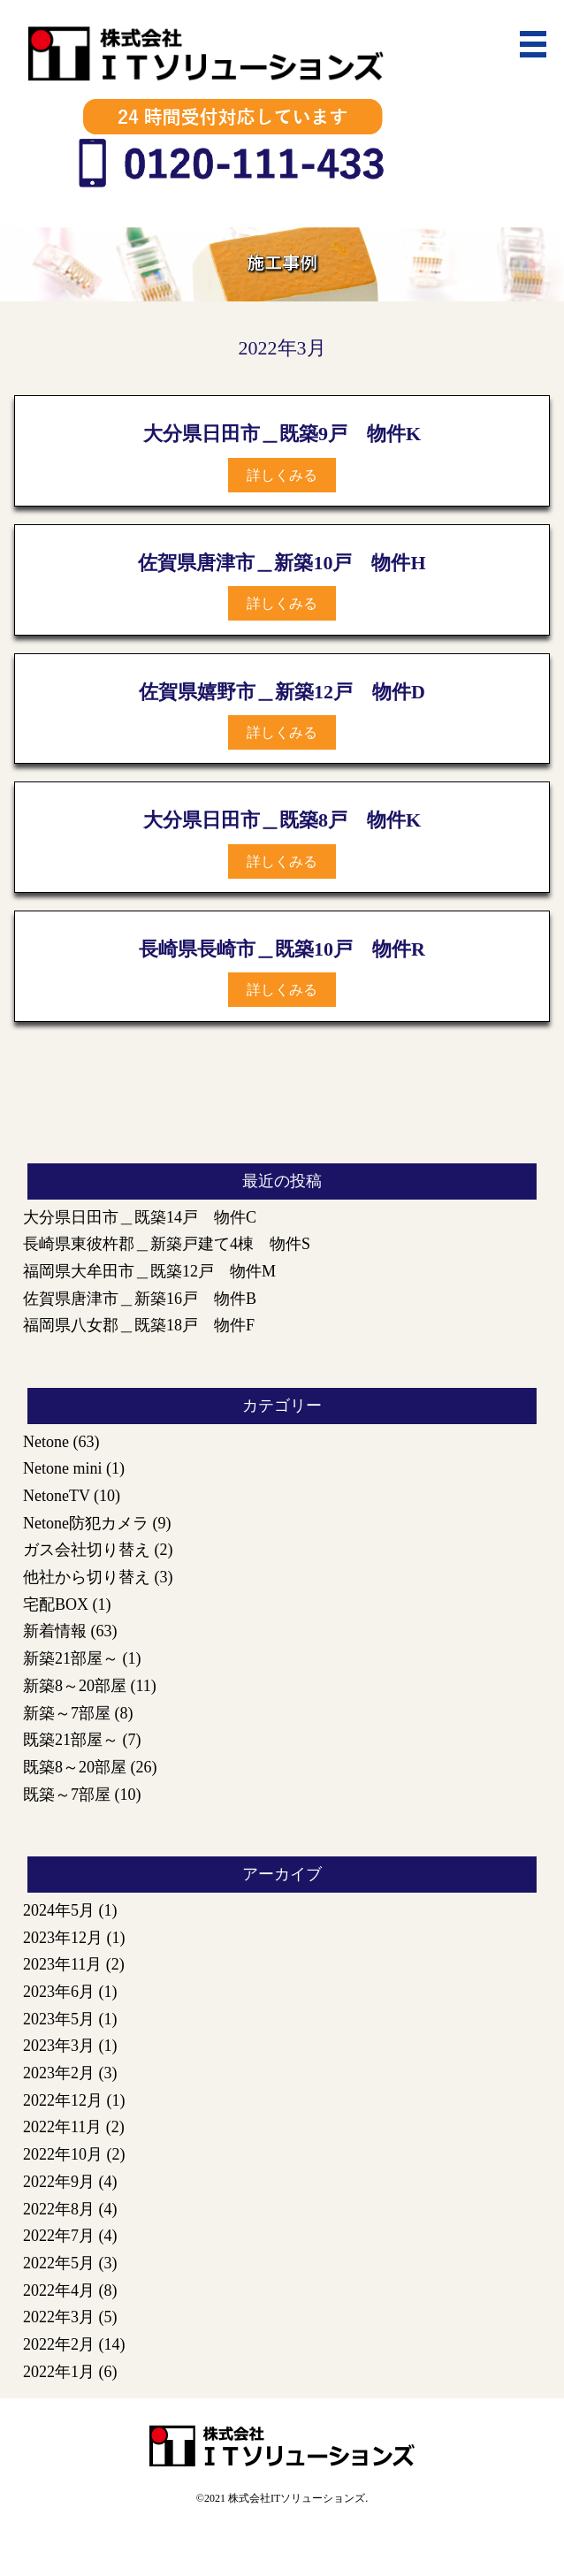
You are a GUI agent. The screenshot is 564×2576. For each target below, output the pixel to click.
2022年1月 (59, 2372)
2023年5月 (59, 2019)
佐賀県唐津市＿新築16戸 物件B (139, 1298)
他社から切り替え (86, 1577)
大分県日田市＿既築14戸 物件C (139, 1217)
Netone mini (62, 1468)
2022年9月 (59, 2182)
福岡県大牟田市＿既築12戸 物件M (149, 1271)
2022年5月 (59, 2263)
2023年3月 (59, 2045)
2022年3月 (59, 2317)
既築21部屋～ (70, 1740)
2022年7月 (59, 2235)
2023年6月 (59, 1992)
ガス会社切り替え (86, 1550)
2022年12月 (63, 2100)
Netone (46, 1442)
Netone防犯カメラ (86, 1523)
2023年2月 (59, 2073)
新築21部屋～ (70, 1658)
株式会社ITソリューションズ (296, 2498)
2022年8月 (59, 2209)
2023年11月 (62, 1964)
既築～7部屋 (67, 1794)
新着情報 (55, 1631)
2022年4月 (59, 2290)
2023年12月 (63, 1938)
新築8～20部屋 (74, 1686)
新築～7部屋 (67, 1713)
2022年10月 (63, 2154)
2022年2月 (59, 2344)
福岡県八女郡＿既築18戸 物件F (139, 1325)
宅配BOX (55, 1604)
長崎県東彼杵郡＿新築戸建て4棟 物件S (166, 1244)
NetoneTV (56, 1496)
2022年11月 (62, 2127)
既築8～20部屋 (74, 1767)
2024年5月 (59, 1910)
